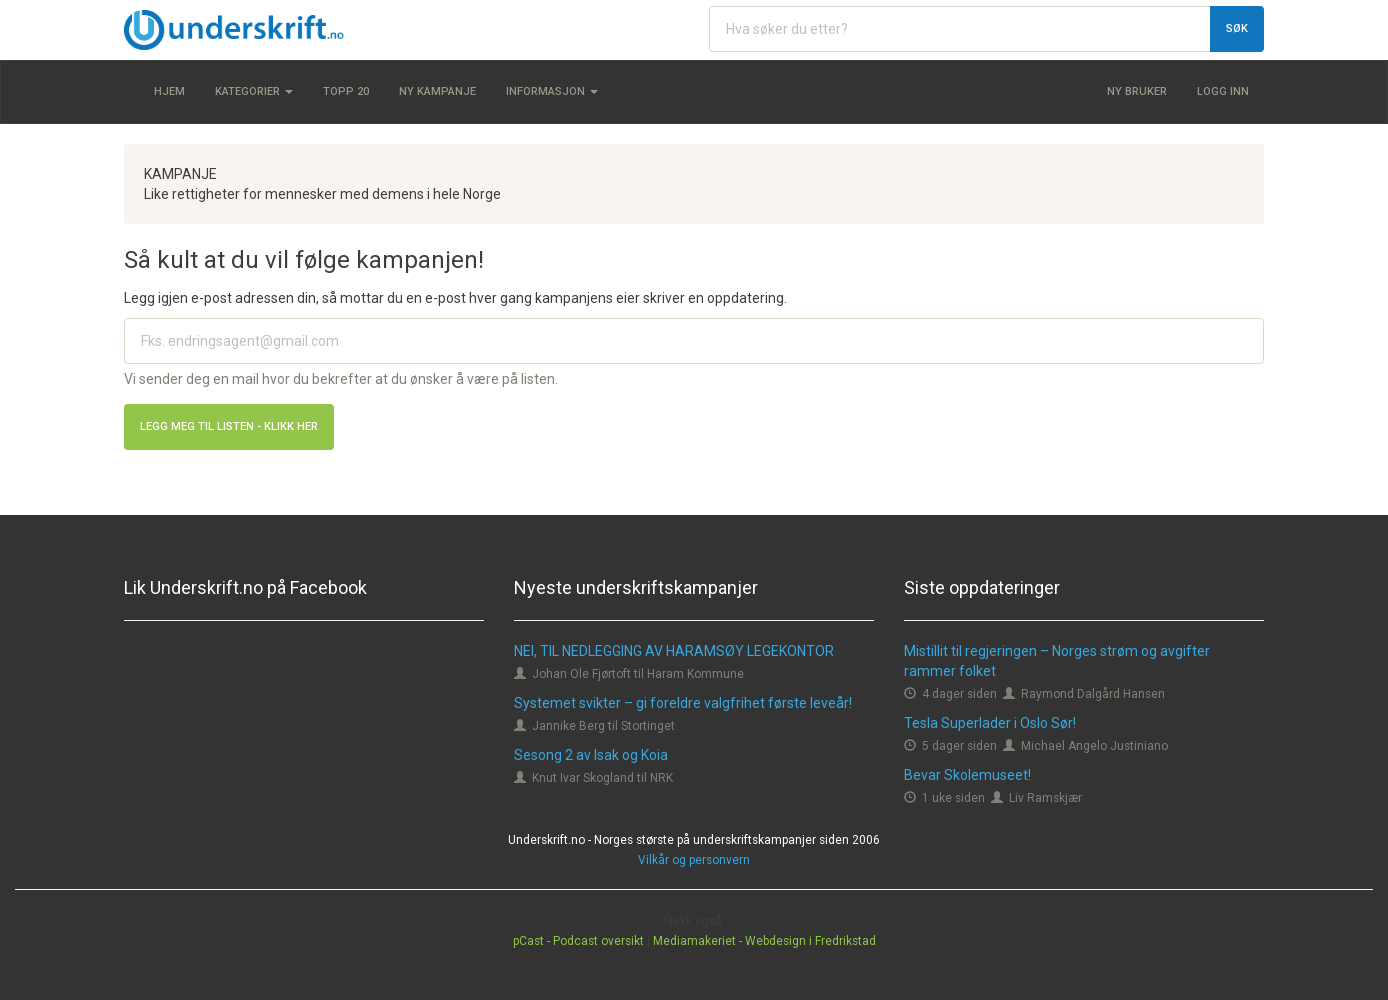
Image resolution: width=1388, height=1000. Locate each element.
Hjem (169, 91)
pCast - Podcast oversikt (578, 941)
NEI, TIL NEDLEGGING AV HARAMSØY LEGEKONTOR (674, 651)
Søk (1237, 28)
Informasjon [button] (552, 91)
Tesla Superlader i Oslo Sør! (990, 723)
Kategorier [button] (254, 91)
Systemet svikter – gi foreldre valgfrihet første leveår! (683, 703)
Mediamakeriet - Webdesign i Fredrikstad (764, 941)
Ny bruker (1137, 91)
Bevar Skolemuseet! (967, 775)
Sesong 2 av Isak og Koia (591, 755)
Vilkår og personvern (694, 860)
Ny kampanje (437, 91)
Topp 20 (346, 91)
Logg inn (1223, 91)
